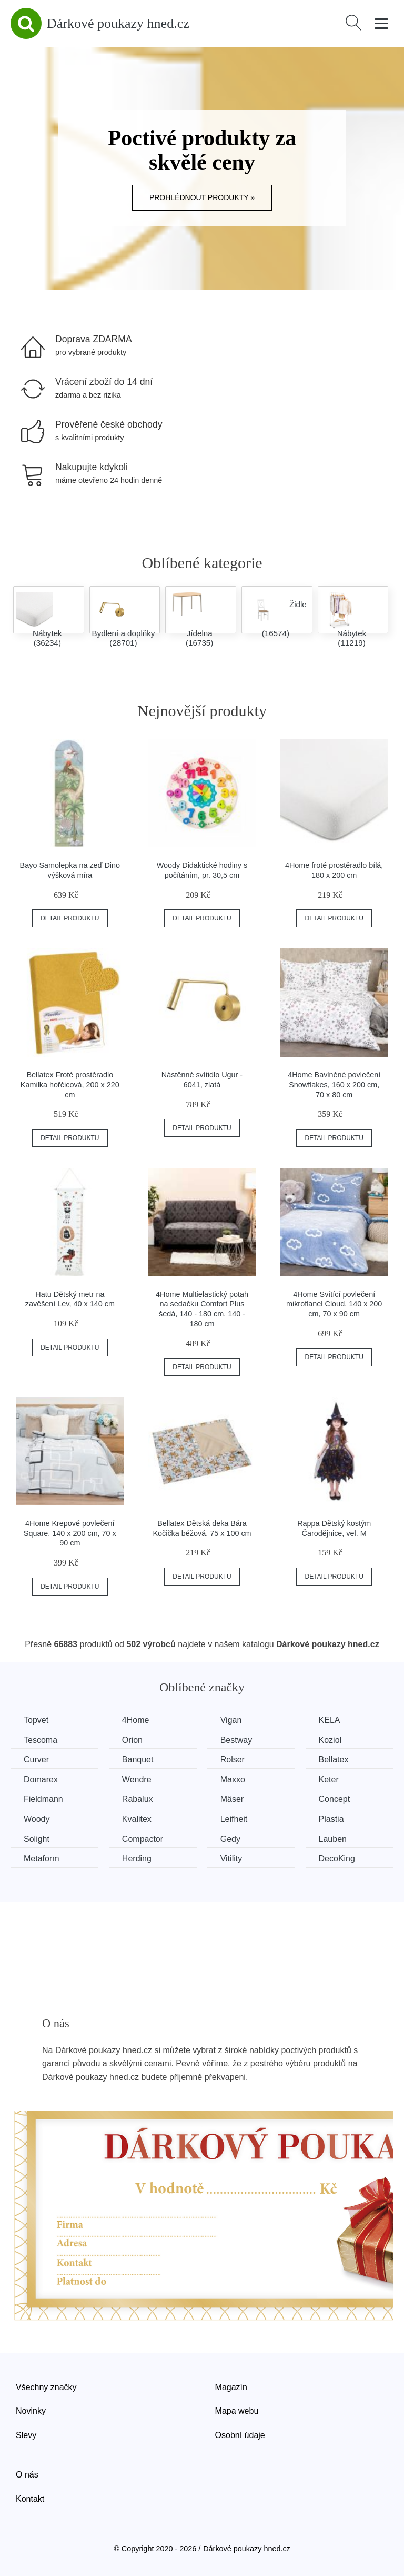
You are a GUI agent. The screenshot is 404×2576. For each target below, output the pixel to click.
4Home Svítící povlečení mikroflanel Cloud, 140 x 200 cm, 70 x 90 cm (334, 1304)
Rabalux (137, 1799)
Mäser (232, 1799)
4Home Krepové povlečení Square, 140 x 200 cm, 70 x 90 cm (70, 1533)
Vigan (231, 1720)
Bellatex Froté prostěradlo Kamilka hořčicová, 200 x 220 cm (70, 1084)
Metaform (41, 1858)
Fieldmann (43, 1799)
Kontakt (30, 2498)
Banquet (138, 1759)
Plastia (331, 1819)
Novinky (31, 2410)
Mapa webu (237, 2410)
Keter (329, 1779)
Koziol (330, 1740)
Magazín (231, 2387)
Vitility (231, 1858)
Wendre (137, 1779)
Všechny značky (46, 2387)
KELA (329, 1720)
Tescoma (40, 1740)
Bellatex (334, 1759)
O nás (27, 2474)
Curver (36, 1759)
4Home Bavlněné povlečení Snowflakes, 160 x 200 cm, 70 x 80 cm (334, 1084)
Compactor (142, 1839)
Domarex (41, 1779)
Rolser (232, 1759)
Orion (132, 1740)
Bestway (236, 1740)
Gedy (230, 1839)
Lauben (333, 1839)
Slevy (26, 2435)
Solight (36, 1839)
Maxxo (232, 1779)
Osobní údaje (240, 2435)
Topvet (36, 1720)
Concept (334, 1799)
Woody (37, 1819)
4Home (135, 1720)
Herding (137, 1858)
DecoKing (337, 1858)
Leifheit (234, 1819)
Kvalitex (137, 1819)
